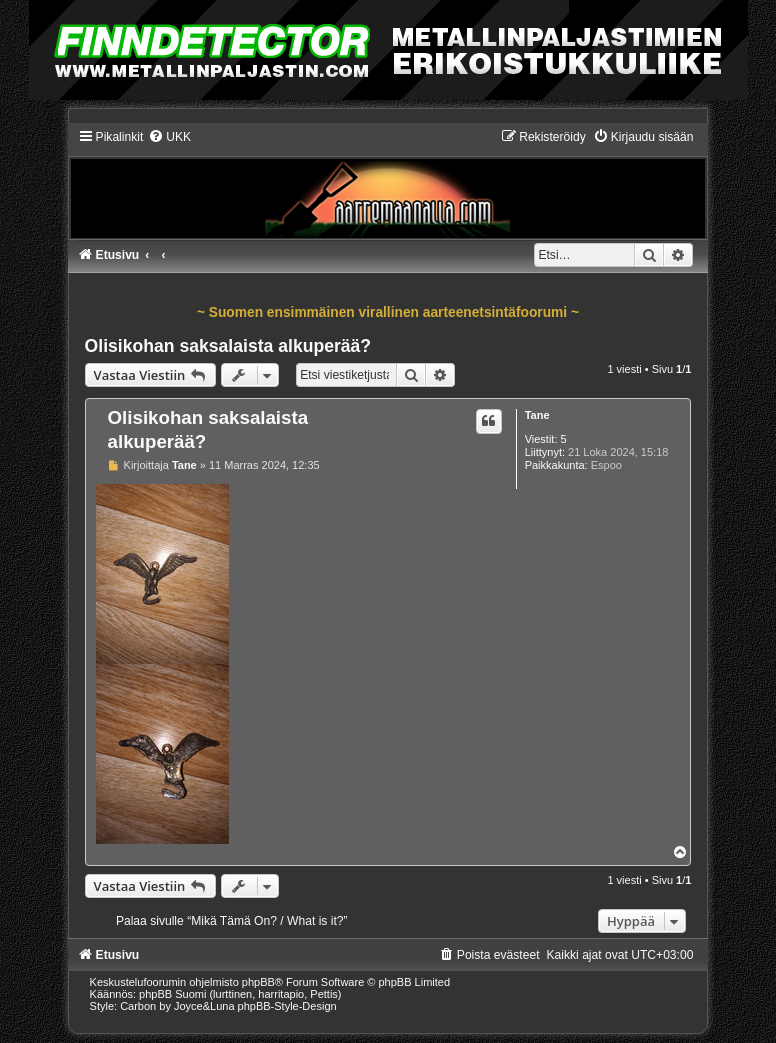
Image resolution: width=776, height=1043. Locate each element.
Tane (537, 415)
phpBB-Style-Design (287, 1006)
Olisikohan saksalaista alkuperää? (228, 346)
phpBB (258, 982)
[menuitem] (169, 137)
